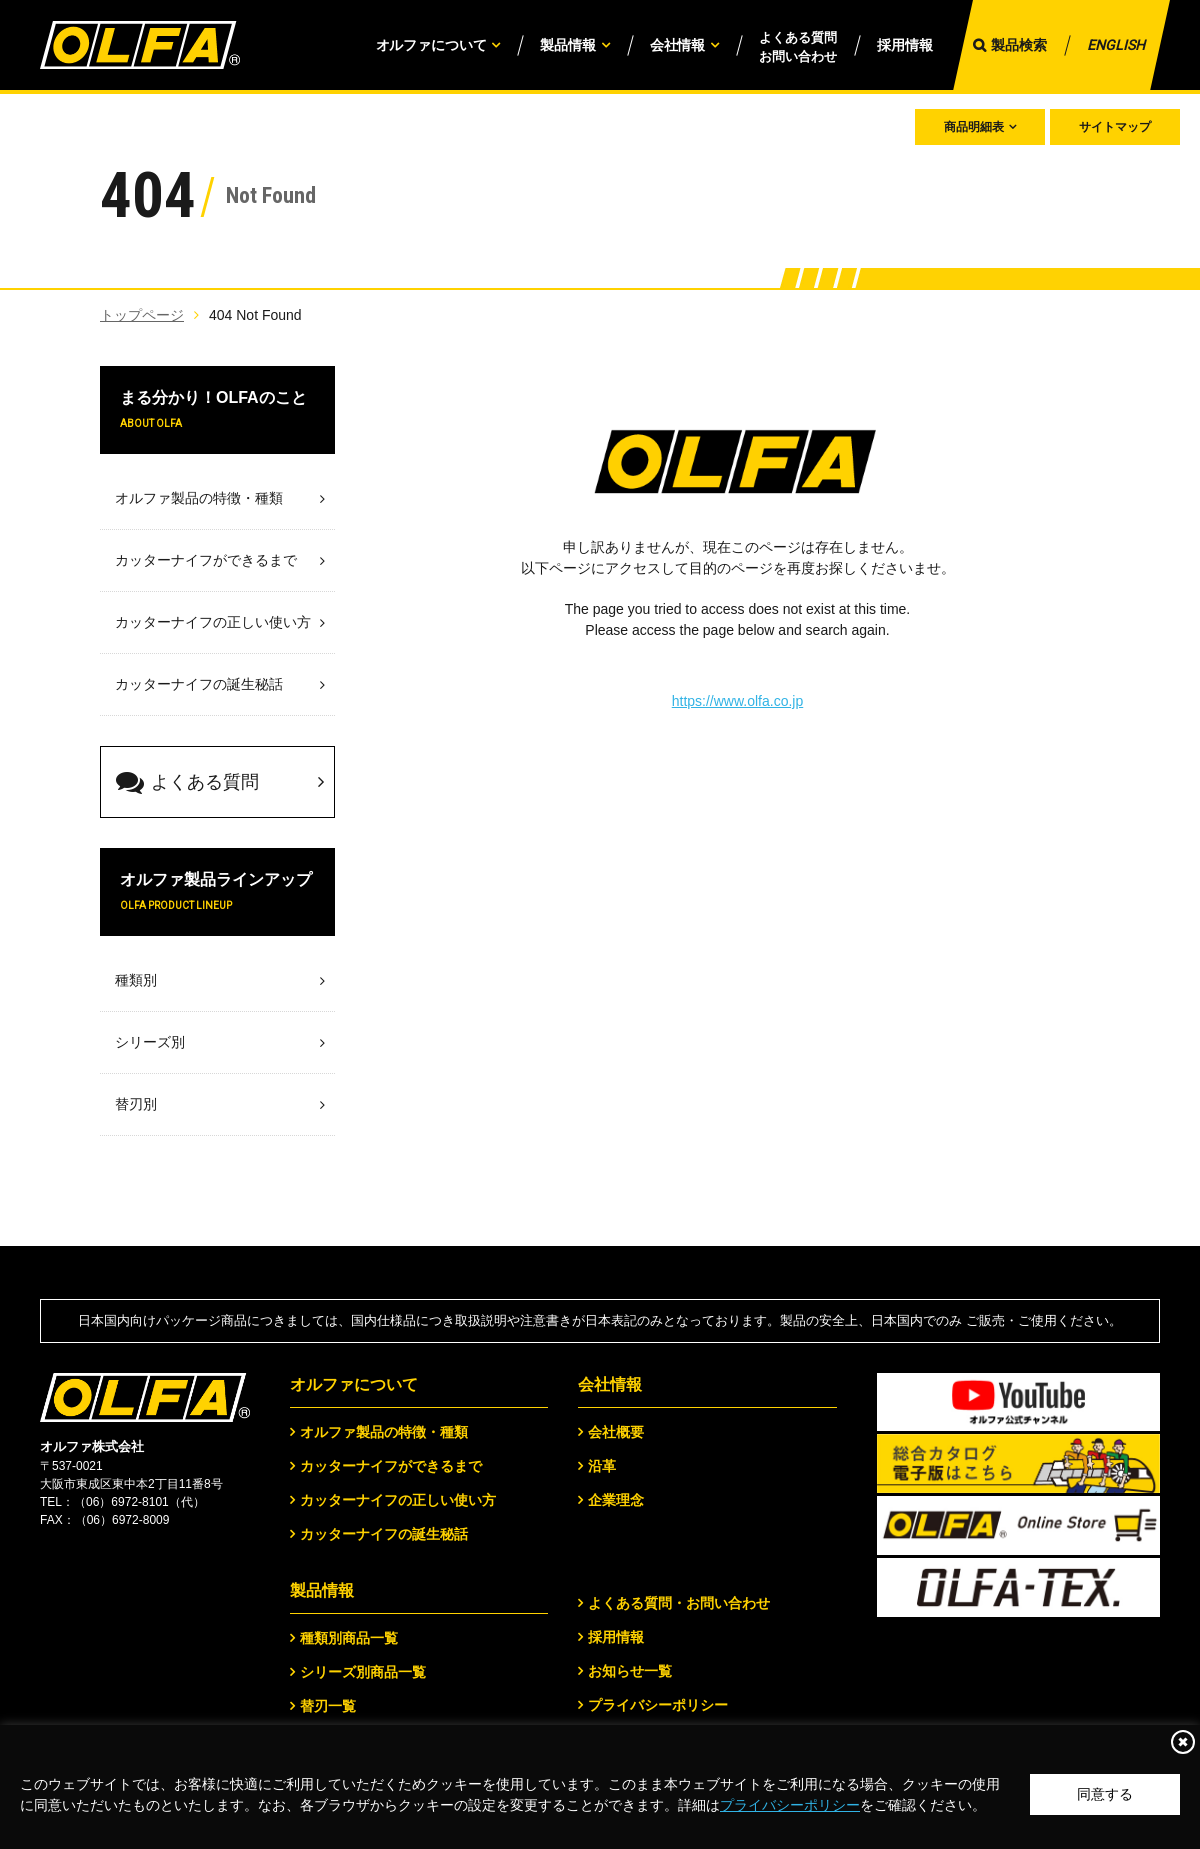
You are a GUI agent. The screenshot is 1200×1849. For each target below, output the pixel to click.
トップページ (142, 315)
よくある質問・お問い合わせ (679, 1603)
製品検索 (1019, 45)
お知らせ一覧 (630, 1671)
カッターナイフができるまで (391, 1466)
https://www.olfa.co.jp (738, 701)
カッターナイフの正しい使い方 (398, 1500)
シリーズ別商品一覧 (363, 1672)
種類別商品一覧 (349, 1638)
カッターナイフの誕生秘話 (384, 1534)
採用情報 (905, 45)
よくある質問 (187, 782)
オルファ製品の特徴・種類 (384, 1432)
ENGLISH (1116, 45)
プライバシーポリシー (790, 1805)
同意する (1105, 1794)
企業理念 (616, 1500)
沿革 (602, 1466)
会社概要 (616, 1432)
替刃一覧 (328, 1706)
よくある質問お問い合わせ (798, 47)
